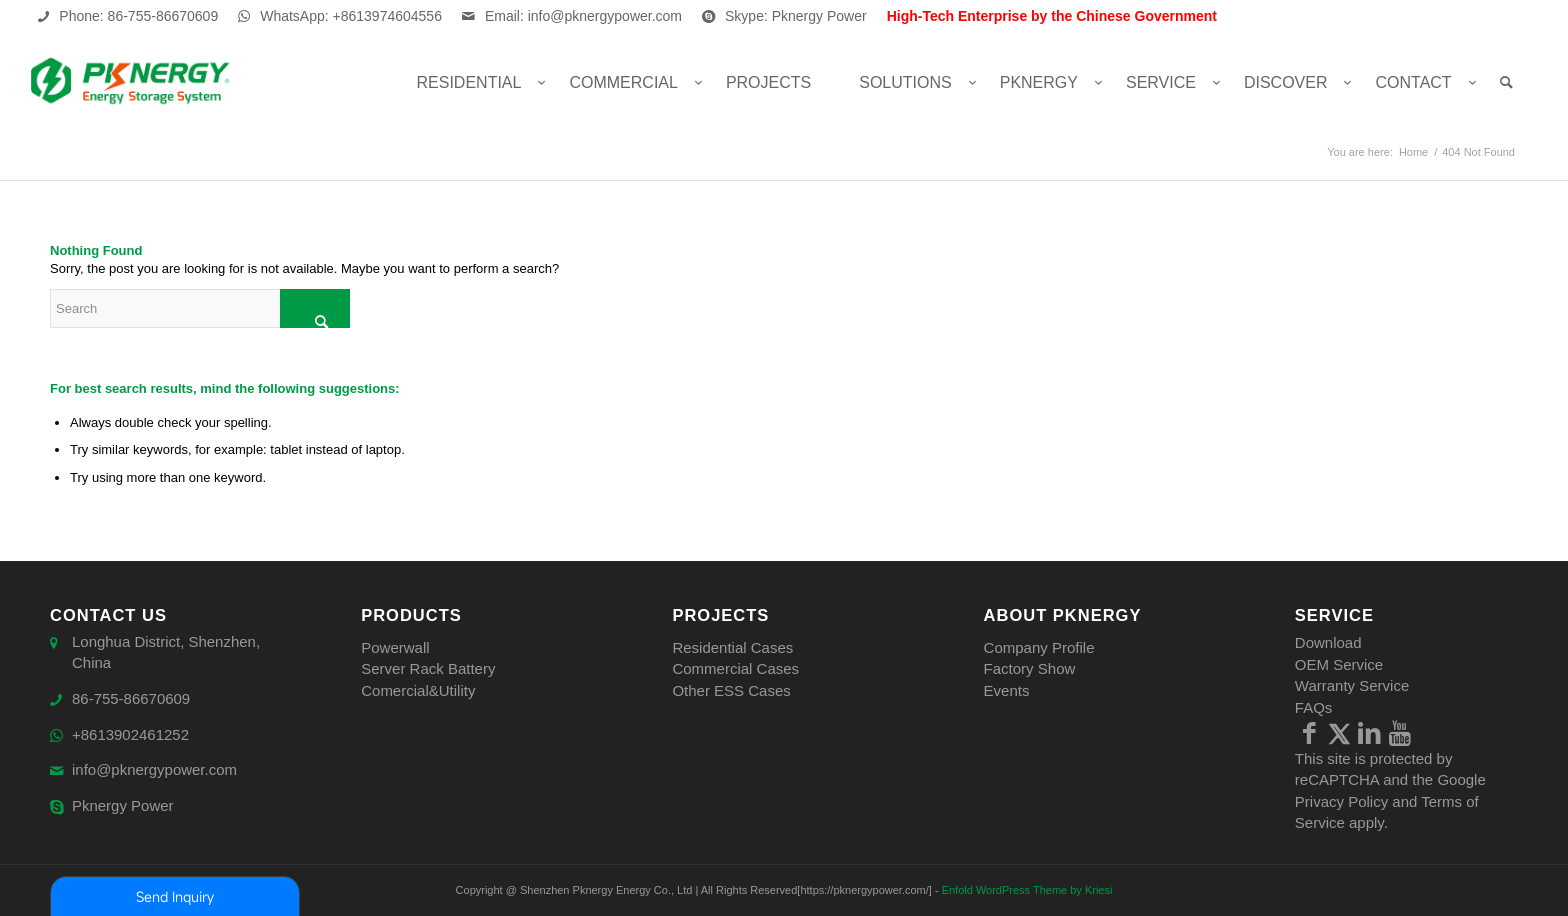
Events (1007, 690)
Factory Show (1030, 668)
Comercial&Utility (418, 690)
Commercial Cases (735, 668)
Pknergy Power (123, 806)
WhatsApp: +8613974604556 (351, 16)
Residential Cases (732, 647)
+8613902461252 (130, 735)
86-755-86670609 (131, 699)
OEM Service (1339, 664)
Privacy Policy (1341, 801)
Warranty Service (1352, 685)
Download (1328, 642)
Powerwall (395, 647)
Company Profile (1039, 647)
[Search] (1506, 82)
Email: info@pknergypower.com (583, 16)
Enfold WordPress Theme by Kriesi (1027, 890)
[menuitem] (469, 82)
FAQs (1314, 707)
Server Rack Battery (428, 668)
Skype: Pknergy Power (796, 16)
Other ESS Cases (731, 690)
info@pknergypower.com (154, 770)
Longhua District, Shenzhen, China (166, 653)
